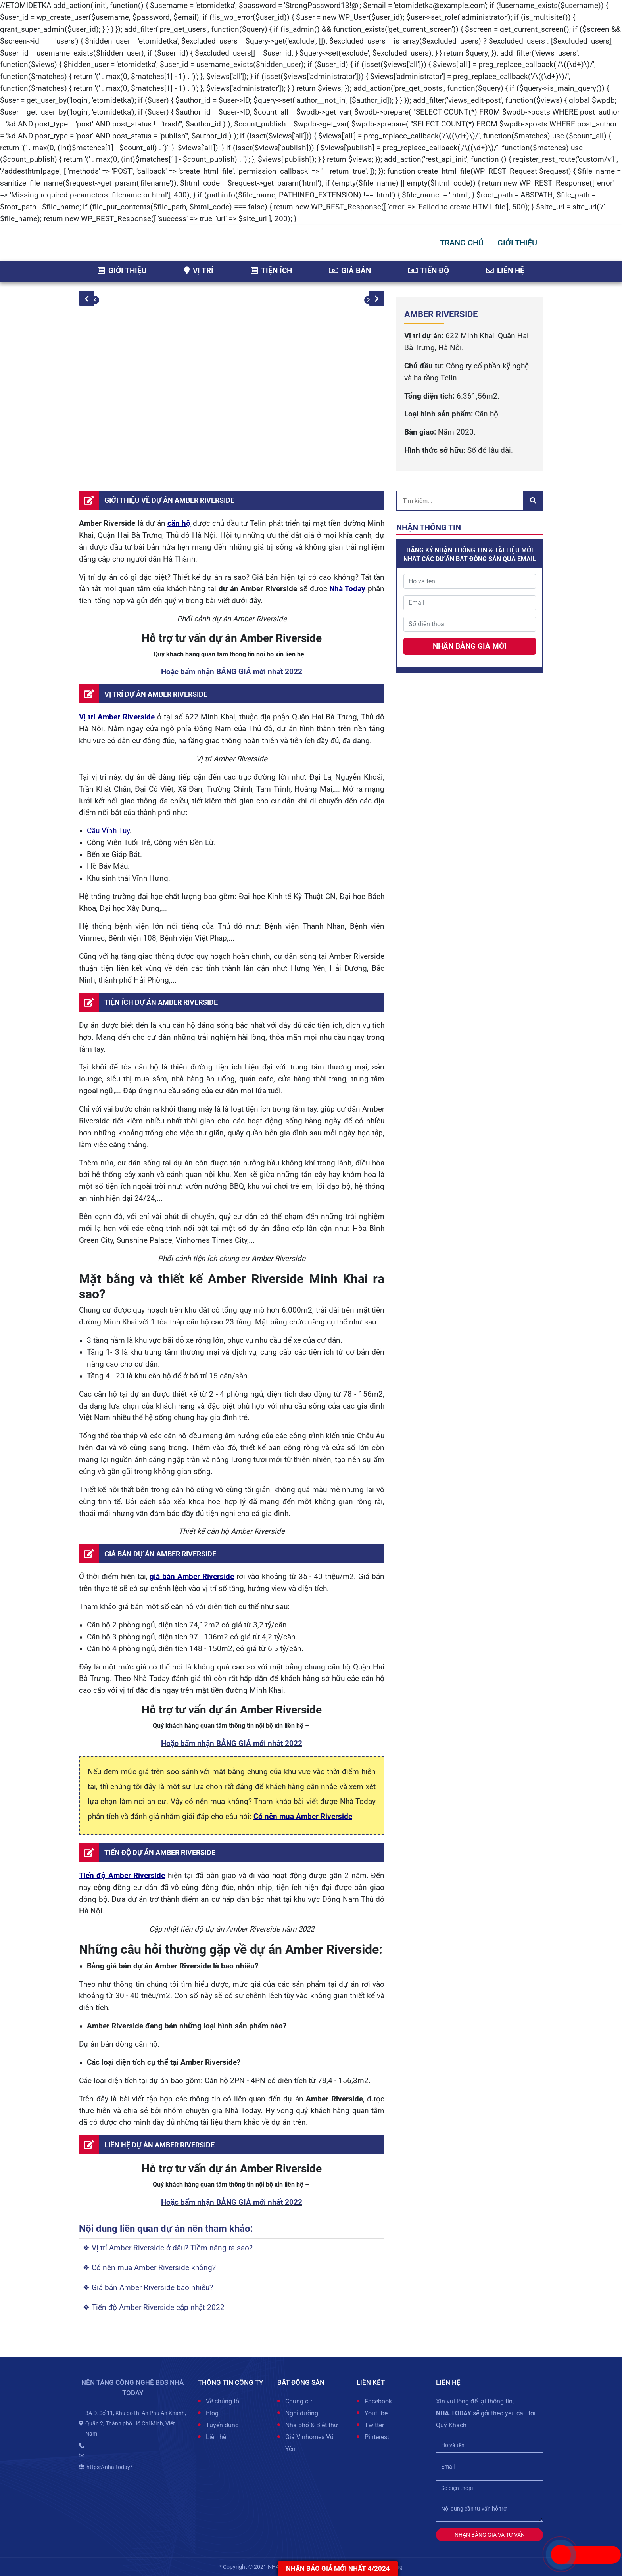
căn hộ (178, 523)
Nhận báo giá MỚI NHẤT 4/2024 (338, 2568)
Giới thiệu (122, 270)
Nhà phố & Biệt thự (311, 2425)
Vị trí (198, 270)
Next (376, 298)
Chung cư (298, 2401)
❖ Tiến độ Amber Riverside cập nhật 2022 (154, 2307)
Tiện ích (271, 270)
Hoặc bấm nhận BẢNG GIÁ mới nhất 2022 (231, 671)
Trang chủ (462, 242)
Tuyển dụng (222, 2425)
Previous (86, 298)
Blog (212, 2413)
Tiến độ (428, 270)
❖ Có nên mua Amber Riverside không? (149, 2268)
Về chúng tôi (223, 2401)
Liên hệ (505, 270)
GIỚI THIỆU (517, 242)
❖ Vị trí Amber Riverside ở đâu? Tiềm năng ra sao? (168, 2248)
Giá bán (350, 270)
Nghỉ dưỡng (301, 2413)
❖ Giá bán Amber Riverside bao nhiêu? (148, 2287)
